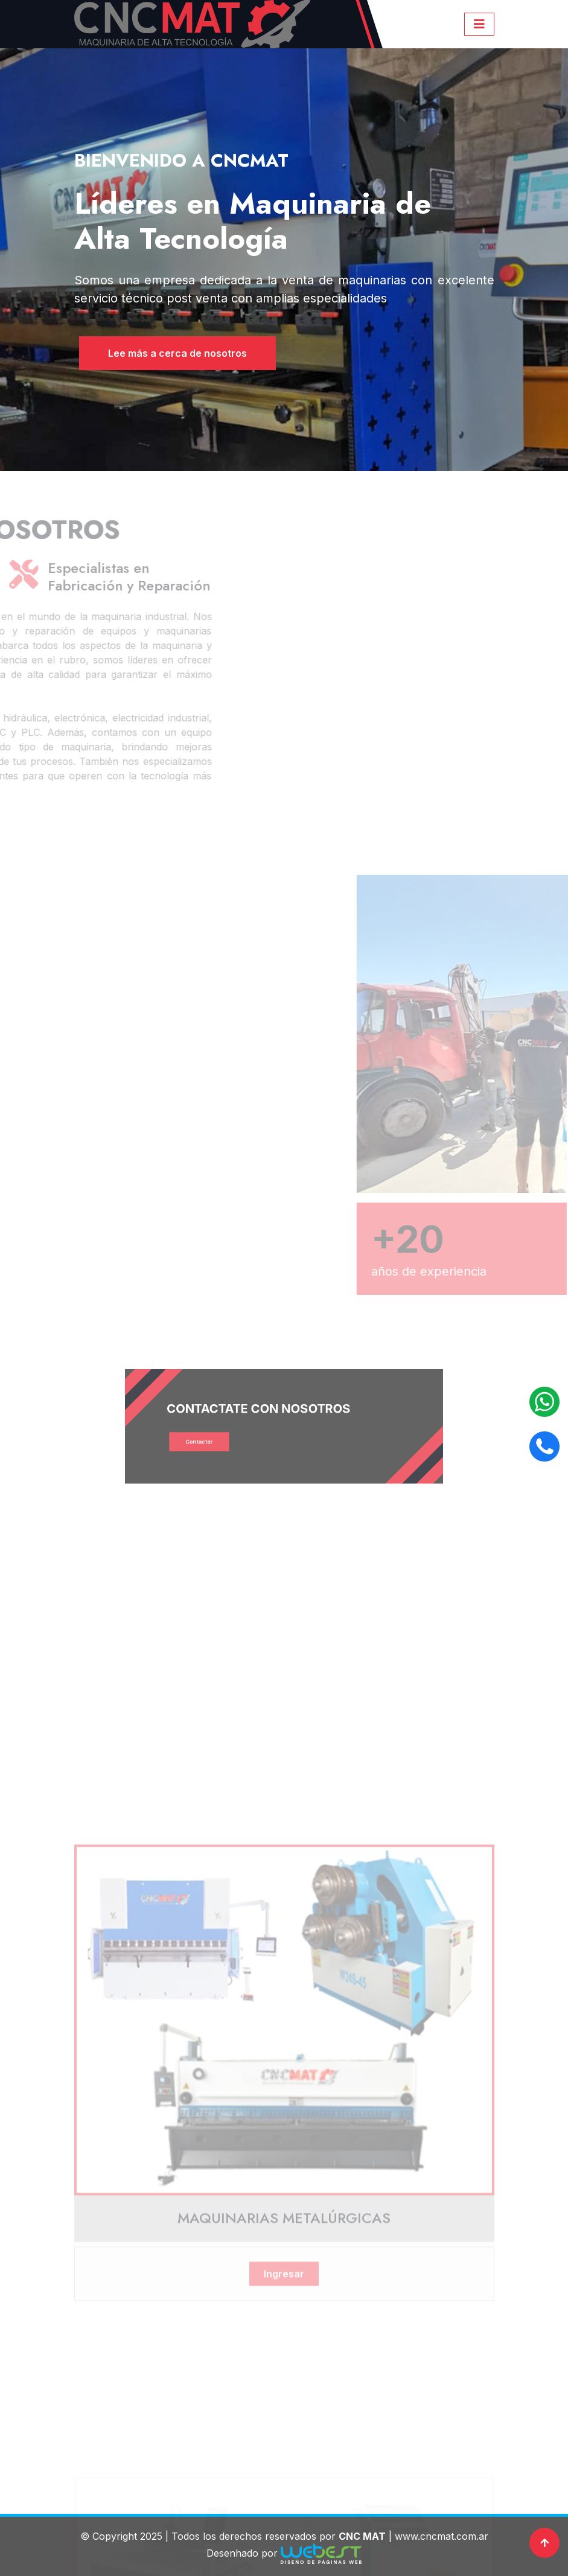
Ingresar (284, 2420)
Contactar (233, 1435)
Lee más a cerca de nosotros (170, 353)
